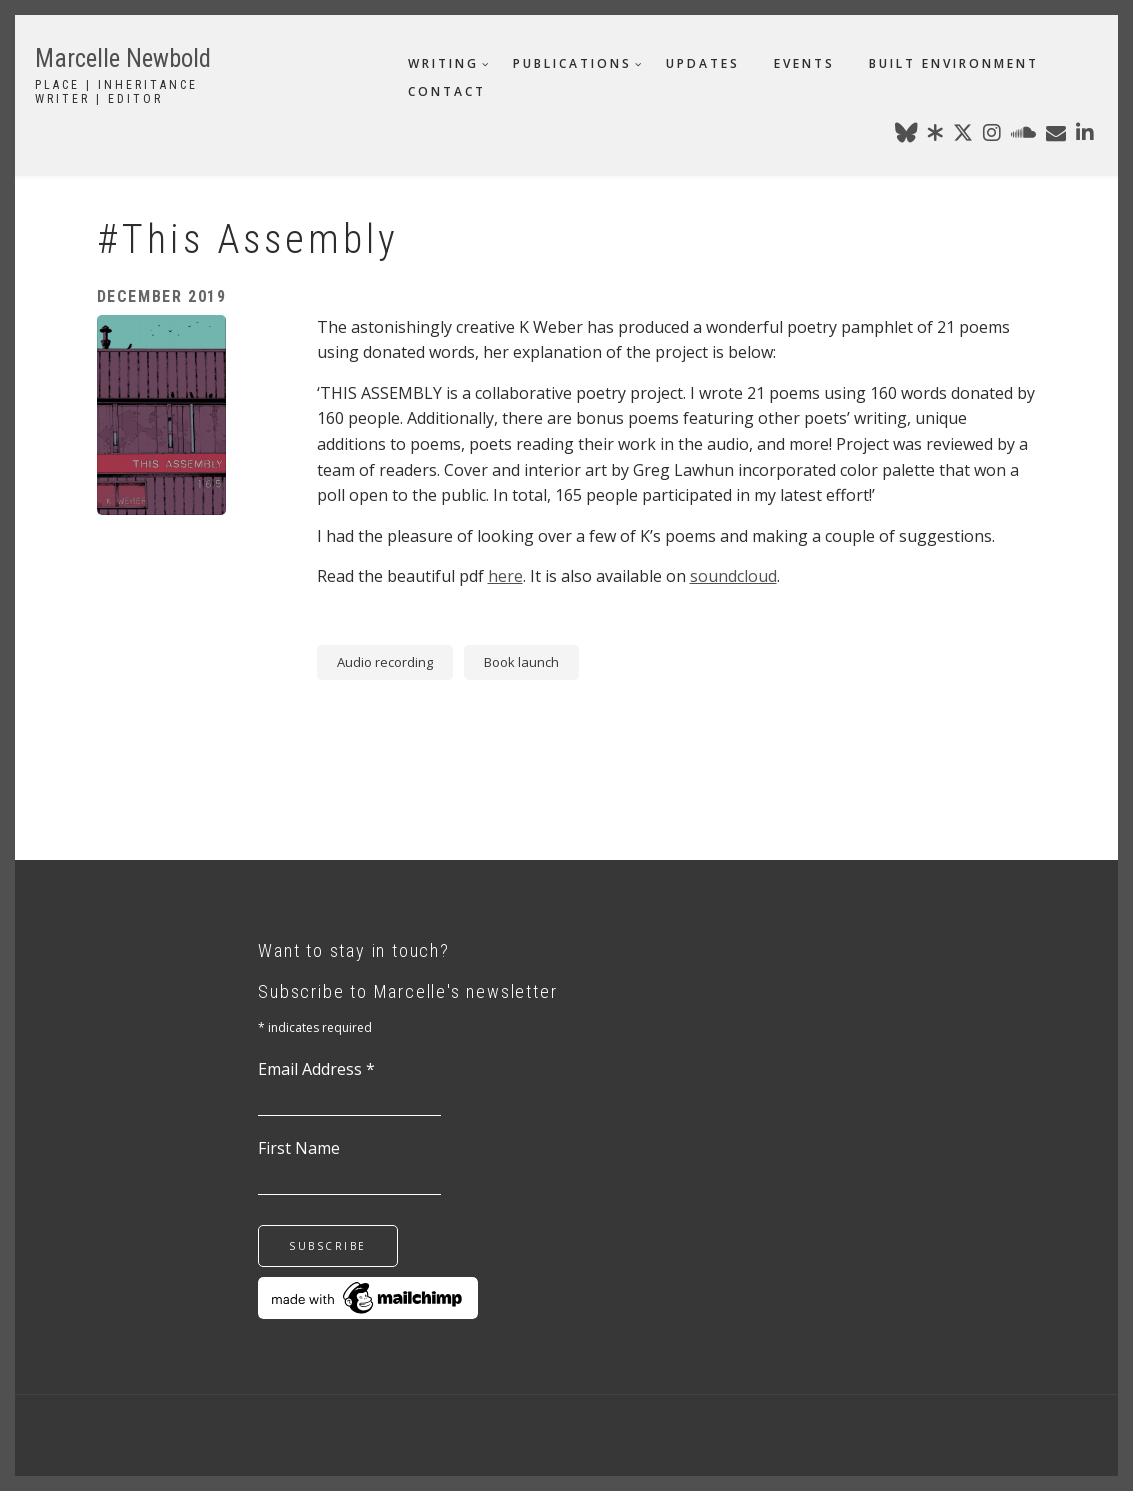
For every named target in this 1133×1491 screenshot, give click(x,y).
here (505, 576)
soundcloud (733, 576)
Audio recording (385, 662)
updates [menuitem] (703, 63)
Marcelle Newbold (123, 58)
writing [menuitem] (443, 63)
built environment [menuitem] (954, 63)
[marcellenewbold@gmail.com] (1056, 136)
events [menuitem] (804, 63)
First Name (299, 1148)
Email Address (316, 1069)
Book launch (521, 662)
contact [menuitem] (447, 91)
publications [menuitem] (572, 63)
